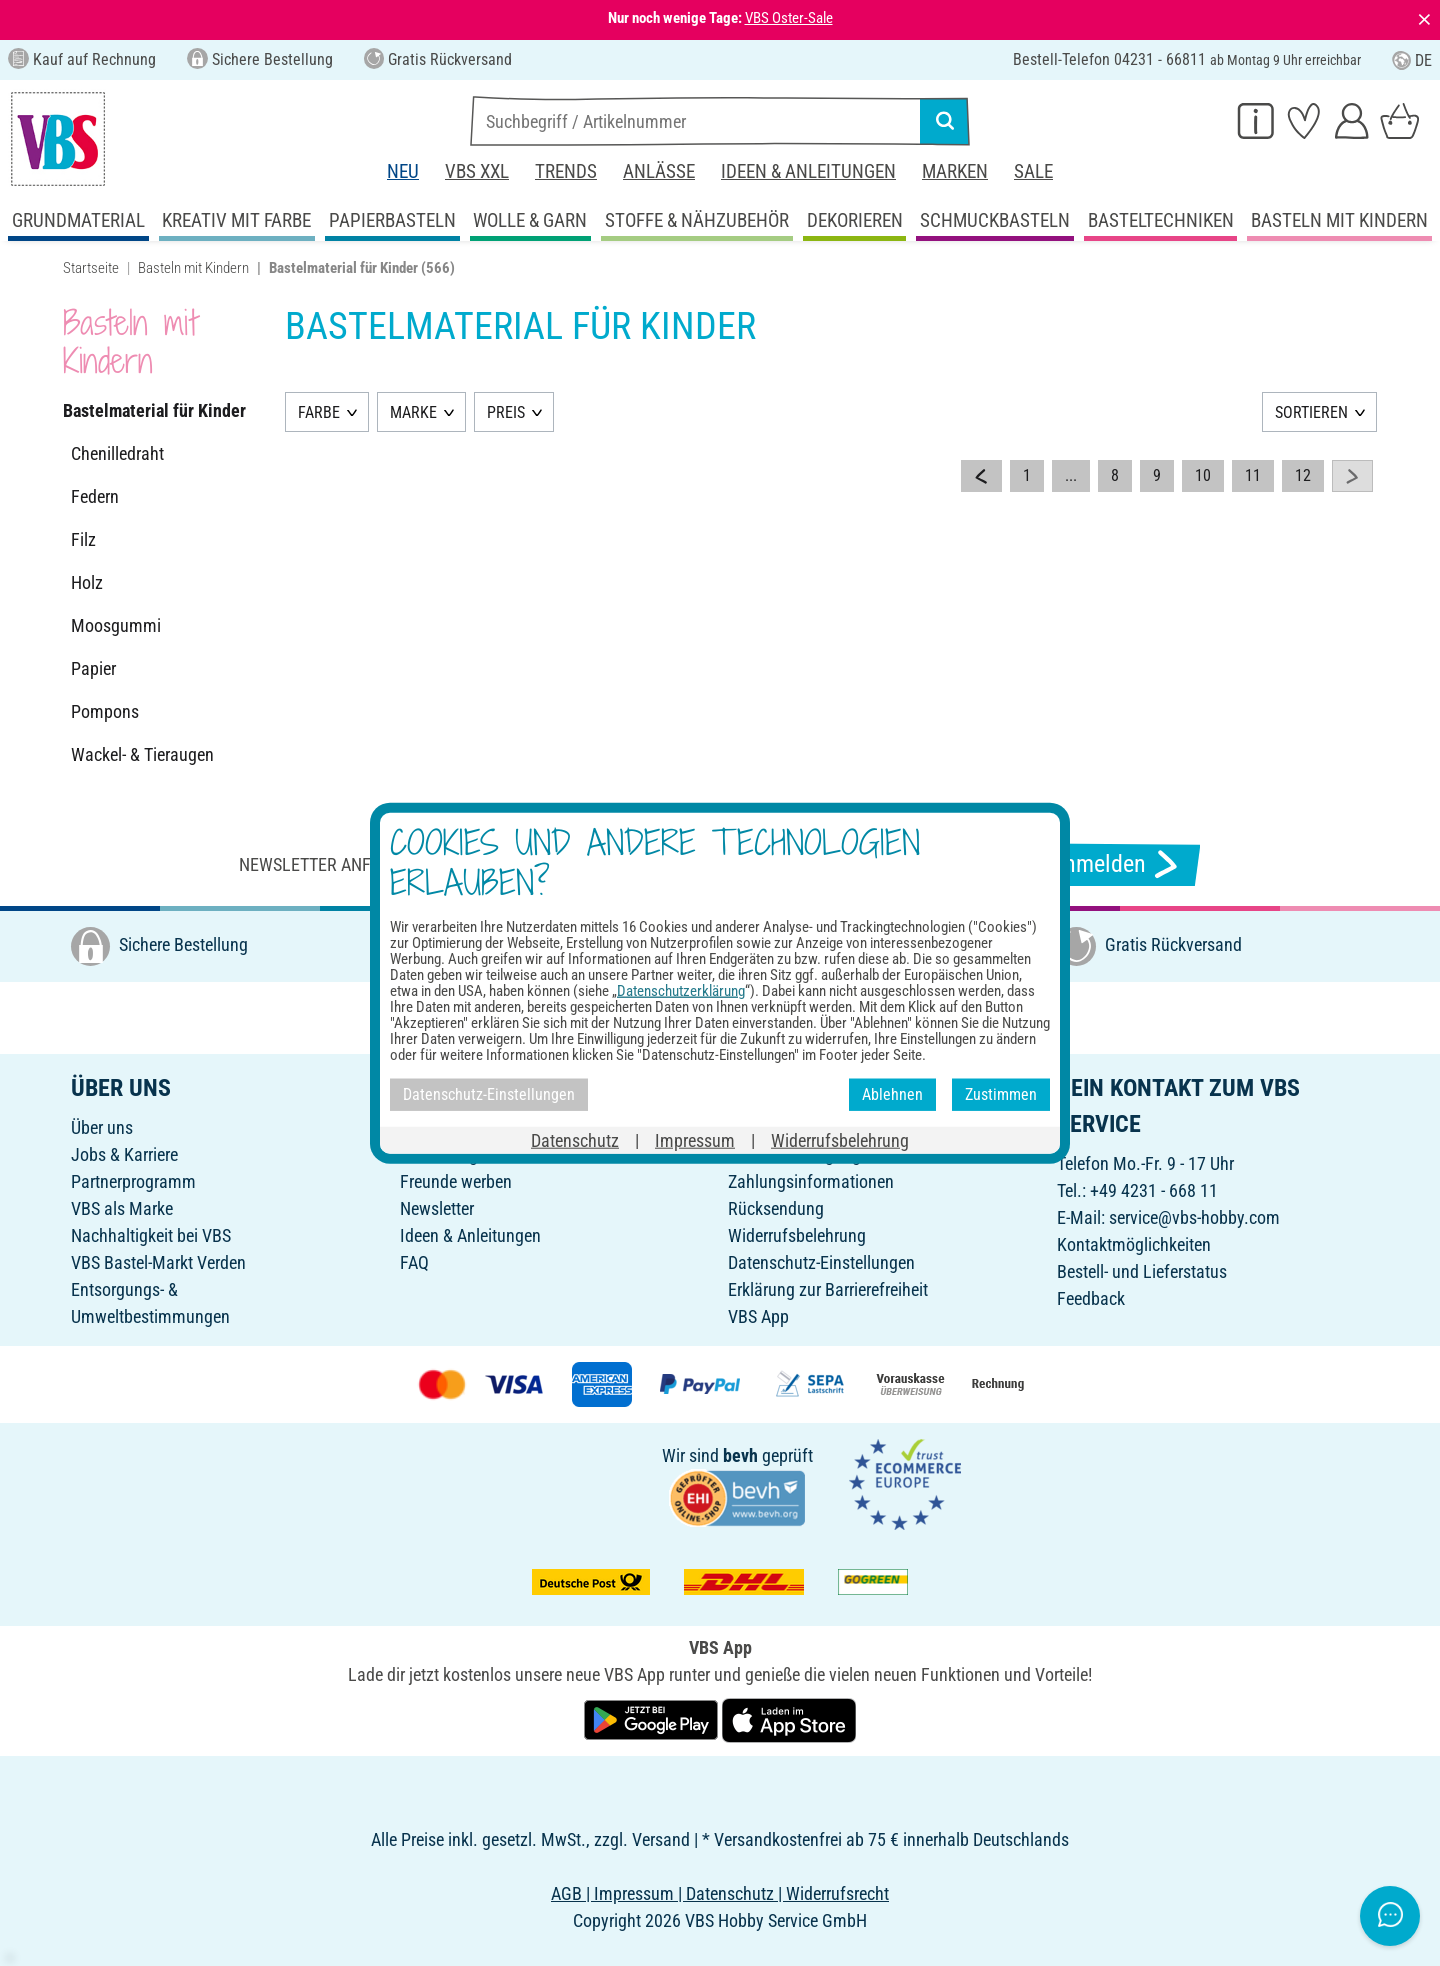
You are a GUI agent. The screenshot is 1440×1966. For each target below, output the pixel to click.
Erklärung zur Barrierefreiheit (828, 1289)
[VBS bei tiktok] (839, 1015)
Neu (403, 171)
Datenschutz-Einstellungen (821, 1262)
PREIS (506, 412)
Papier (93, 668)
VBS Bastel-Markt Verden (158, 1262)
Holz (87, 582)
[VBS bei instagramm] (707, 1015)
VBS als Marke (122, 1208)
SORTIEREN (1311, 412)
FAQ (414, 1262)
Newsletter (437, 1208)
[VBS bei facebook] (663, 1015)
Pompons (105, 711)
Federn (95, 496)
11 (1253, 475)
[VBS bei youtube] (795, 1015)
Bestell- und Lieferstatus (1142, 1271)
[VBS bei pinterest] (751, 1015)
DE (1412, 60)
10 (1203, 475)
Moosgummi (116, 625)
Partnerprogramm (133, 1181)
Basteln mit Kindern (193, 268)
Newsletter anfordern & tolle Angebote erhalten (450, 864)
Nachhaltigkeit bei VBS (151, 1235)
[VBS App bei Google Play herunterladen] (653, 1718)
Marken (955, 171)
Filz (83, 539)
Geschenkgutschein (469, 1154)
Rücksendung (776, 1208)
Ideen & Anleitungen (808, 171)
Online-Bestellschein (799, 1127)
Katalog (427, 1127)
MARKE (413, 412)
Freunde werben (456, 1181)
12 (1303, 475)
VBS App (758, 1316)
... (1071, 475)
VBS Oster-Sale (789, 18)
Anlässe (659, 171)
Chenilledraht (117, 453)
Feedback (1091, 1298)
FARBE (319, 412)
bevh (740, 1455)
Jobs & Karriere (124, 1154)
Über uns (102, 1127)
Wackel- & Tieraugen (142, 754)
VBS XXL (477, 171)
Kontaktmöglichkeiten (1134, 1244)
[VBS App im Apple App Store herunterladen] (789, 1718)
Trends (566, 171)
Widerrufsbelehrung (797, 1235)
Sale (1033, 171)
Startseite (91, 268)
